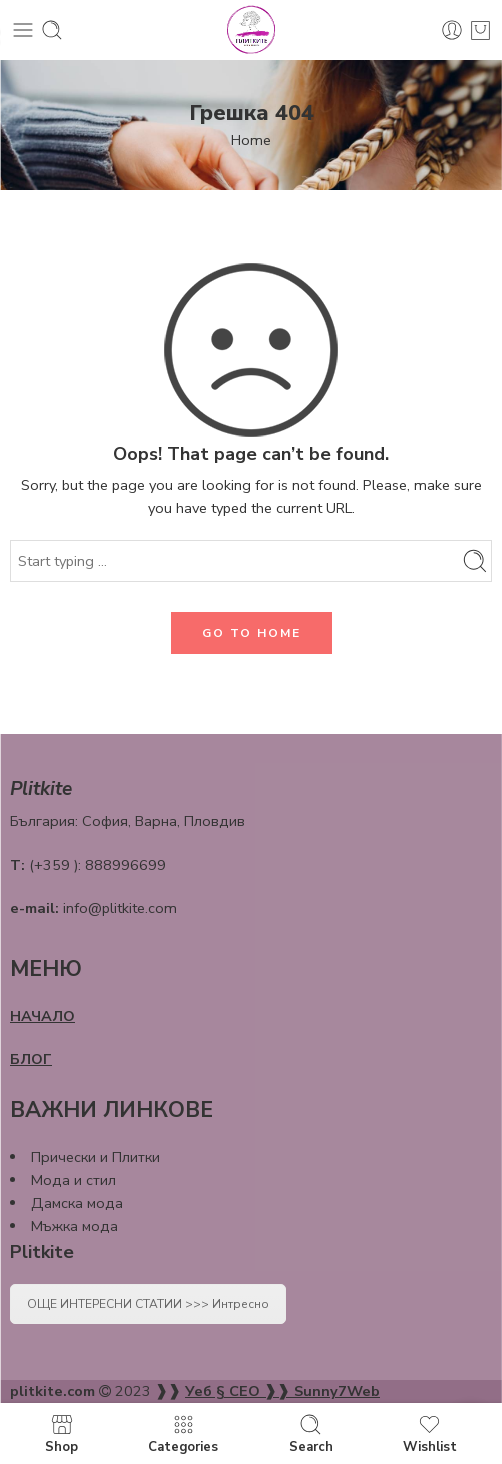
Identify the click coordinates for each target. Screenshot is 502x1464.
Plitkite (42, 1252)
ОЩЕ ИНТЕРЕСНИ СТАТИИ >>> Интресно (148, 1304)
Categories (183, 1433)
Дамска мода (77, 1203)
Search (311, 1433)
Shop (61, 1433)
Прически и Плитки (95, 1157)
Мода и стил (73, 1180)
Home (251, 140)
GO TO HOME (251, 633)
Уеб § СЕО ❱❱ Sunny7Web (282, 1391)
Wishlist (430, 1433)
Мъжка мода (74, 1226)
